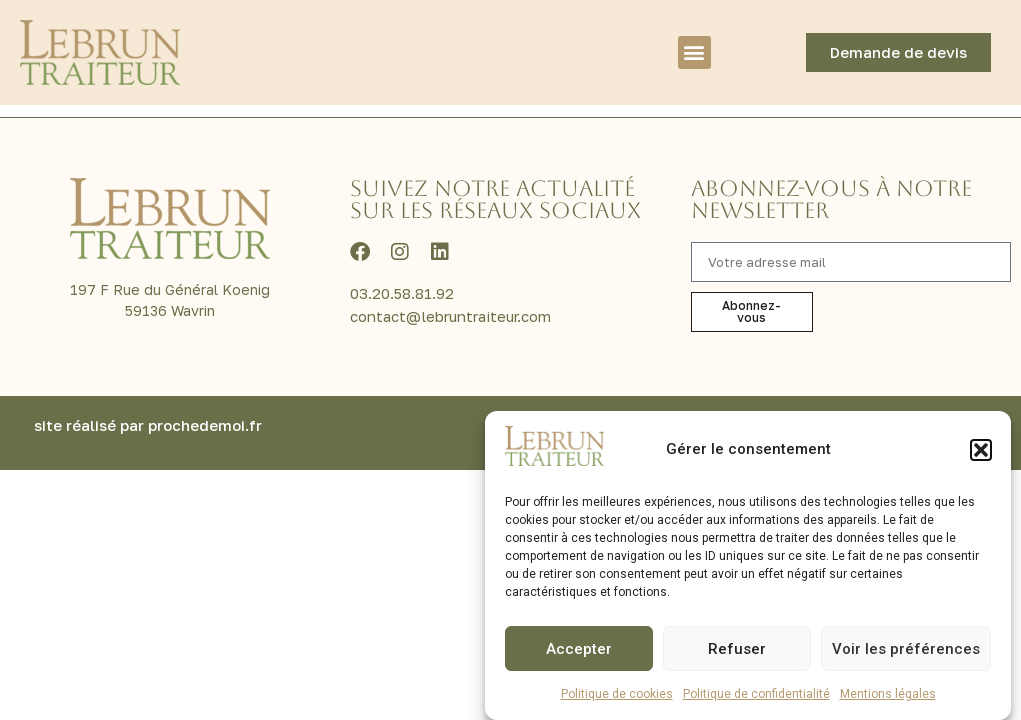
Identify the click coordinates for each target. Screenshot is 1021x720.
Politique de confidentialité (756, 694)
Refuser (737, 649)
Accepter (579, 649)
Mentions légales (888, 694)
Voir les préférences (906, 649)
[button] (981, 450)
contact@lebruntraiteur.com (450, 342)
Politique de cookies (617, 694)
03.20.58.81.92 (402, 319)
